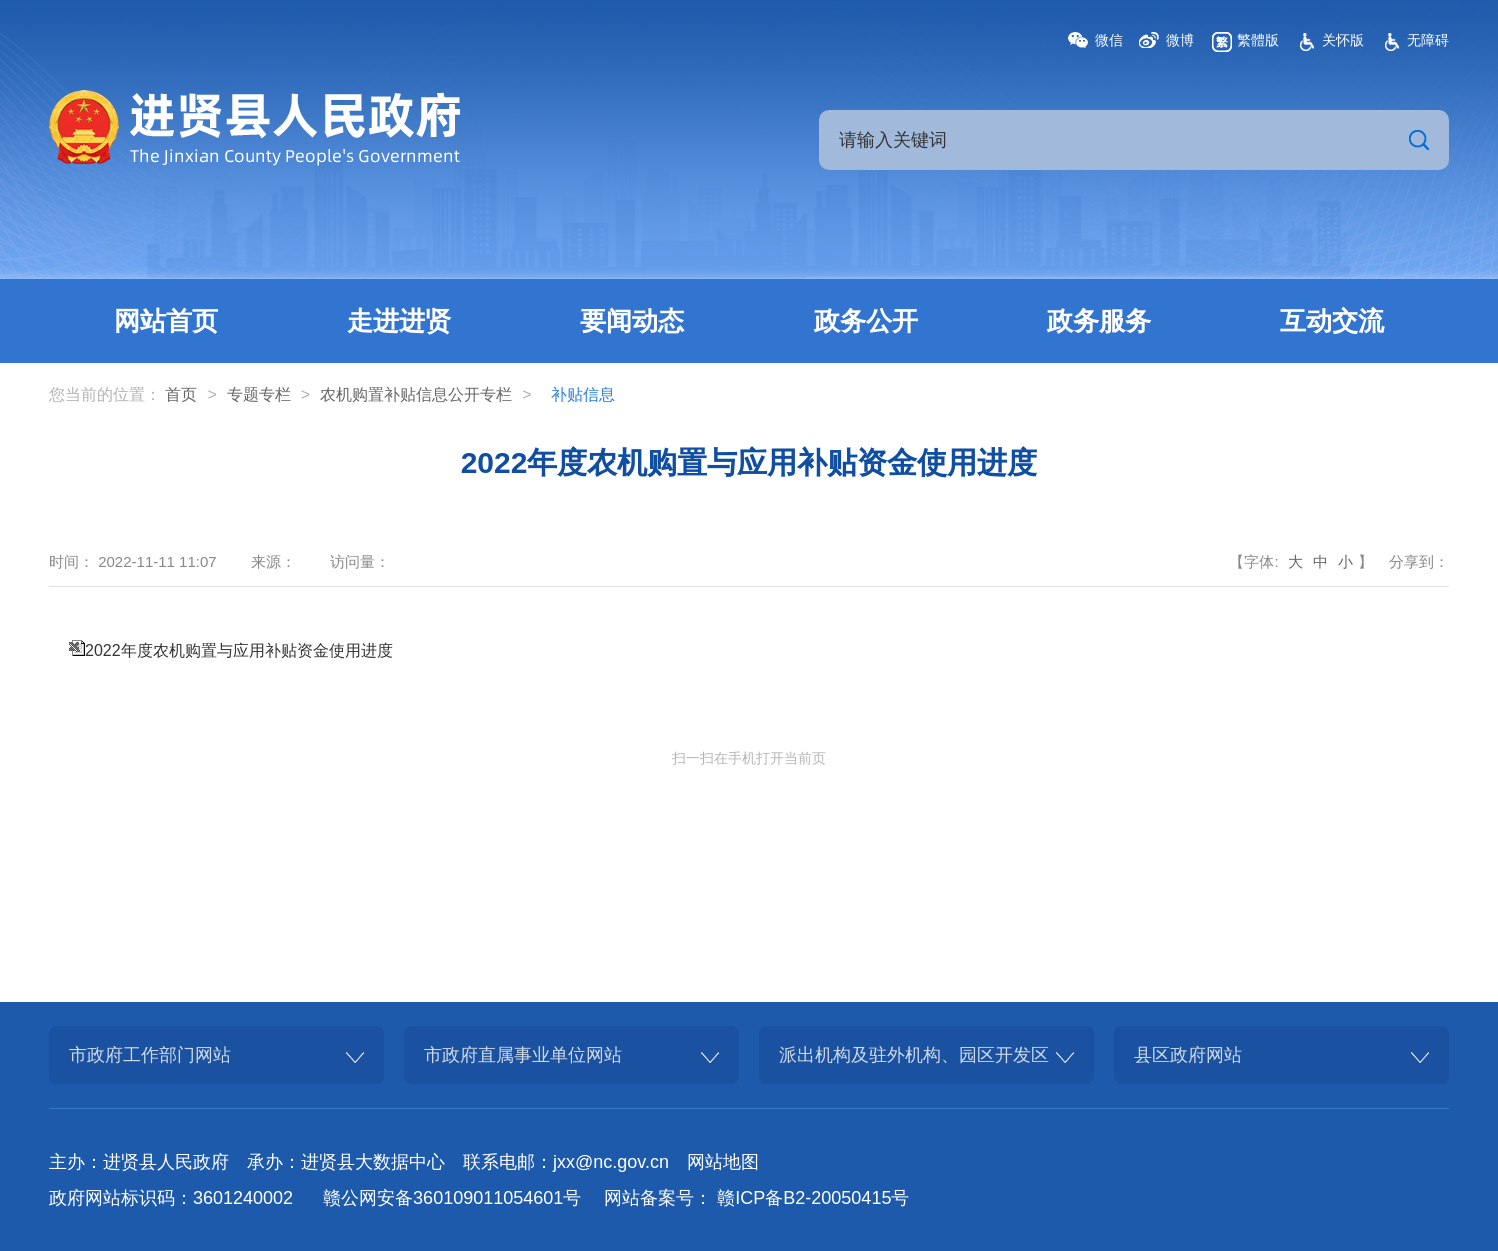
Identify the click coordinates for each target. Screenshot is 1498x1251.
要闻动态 (632, 321)
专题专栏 (259, 394)
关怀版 (1343, 40)
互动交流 (1332, 321)
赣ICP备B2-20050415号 (813, 1198)
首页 (181, 394)
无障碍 (1428, 40)
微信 (1109, 40)
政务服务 (1099, 321)
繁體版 (1258, 40)
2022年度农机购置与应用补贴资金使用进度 (239, 650)
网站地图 (723, 1162)
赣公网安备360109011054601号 (452, 1198)
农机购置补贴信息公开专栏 (416, 394)
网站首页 (166, 321)
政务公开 (866, 321)
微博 (1180, 40)
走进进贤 (399, 321)
